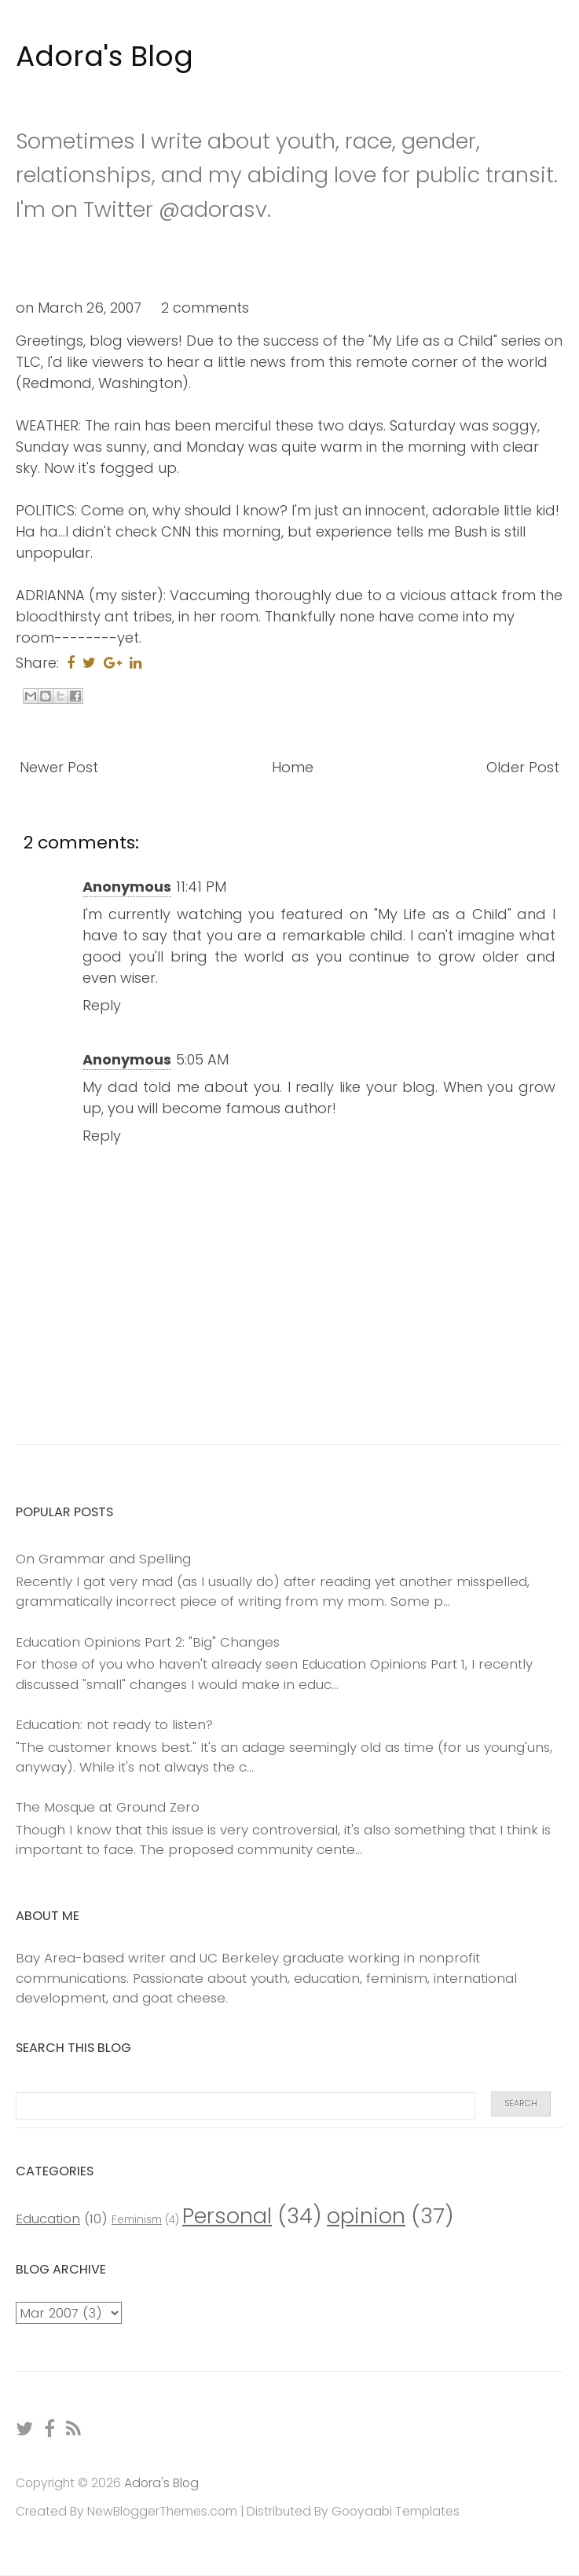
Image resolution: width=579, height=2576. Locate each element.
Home (292, 767)
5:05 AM (202, 1059)
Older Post (522, 767)
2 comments (205, 307)
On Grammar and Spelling (103, 1558)
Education (48, 2218)
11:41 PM (201, 886)
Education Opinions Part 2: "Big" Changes (148, 1641)
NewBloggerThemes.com (162, 2511)
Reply (101, 1005)
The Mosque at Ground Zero (108, 1806)
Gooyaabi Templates (396, 2511)
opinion (366, 2215)
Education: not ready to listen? (114, 1724)
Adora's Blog (104, 56)
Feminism (137, 2219)
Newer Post (59, 767)
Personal (227, 2215)
